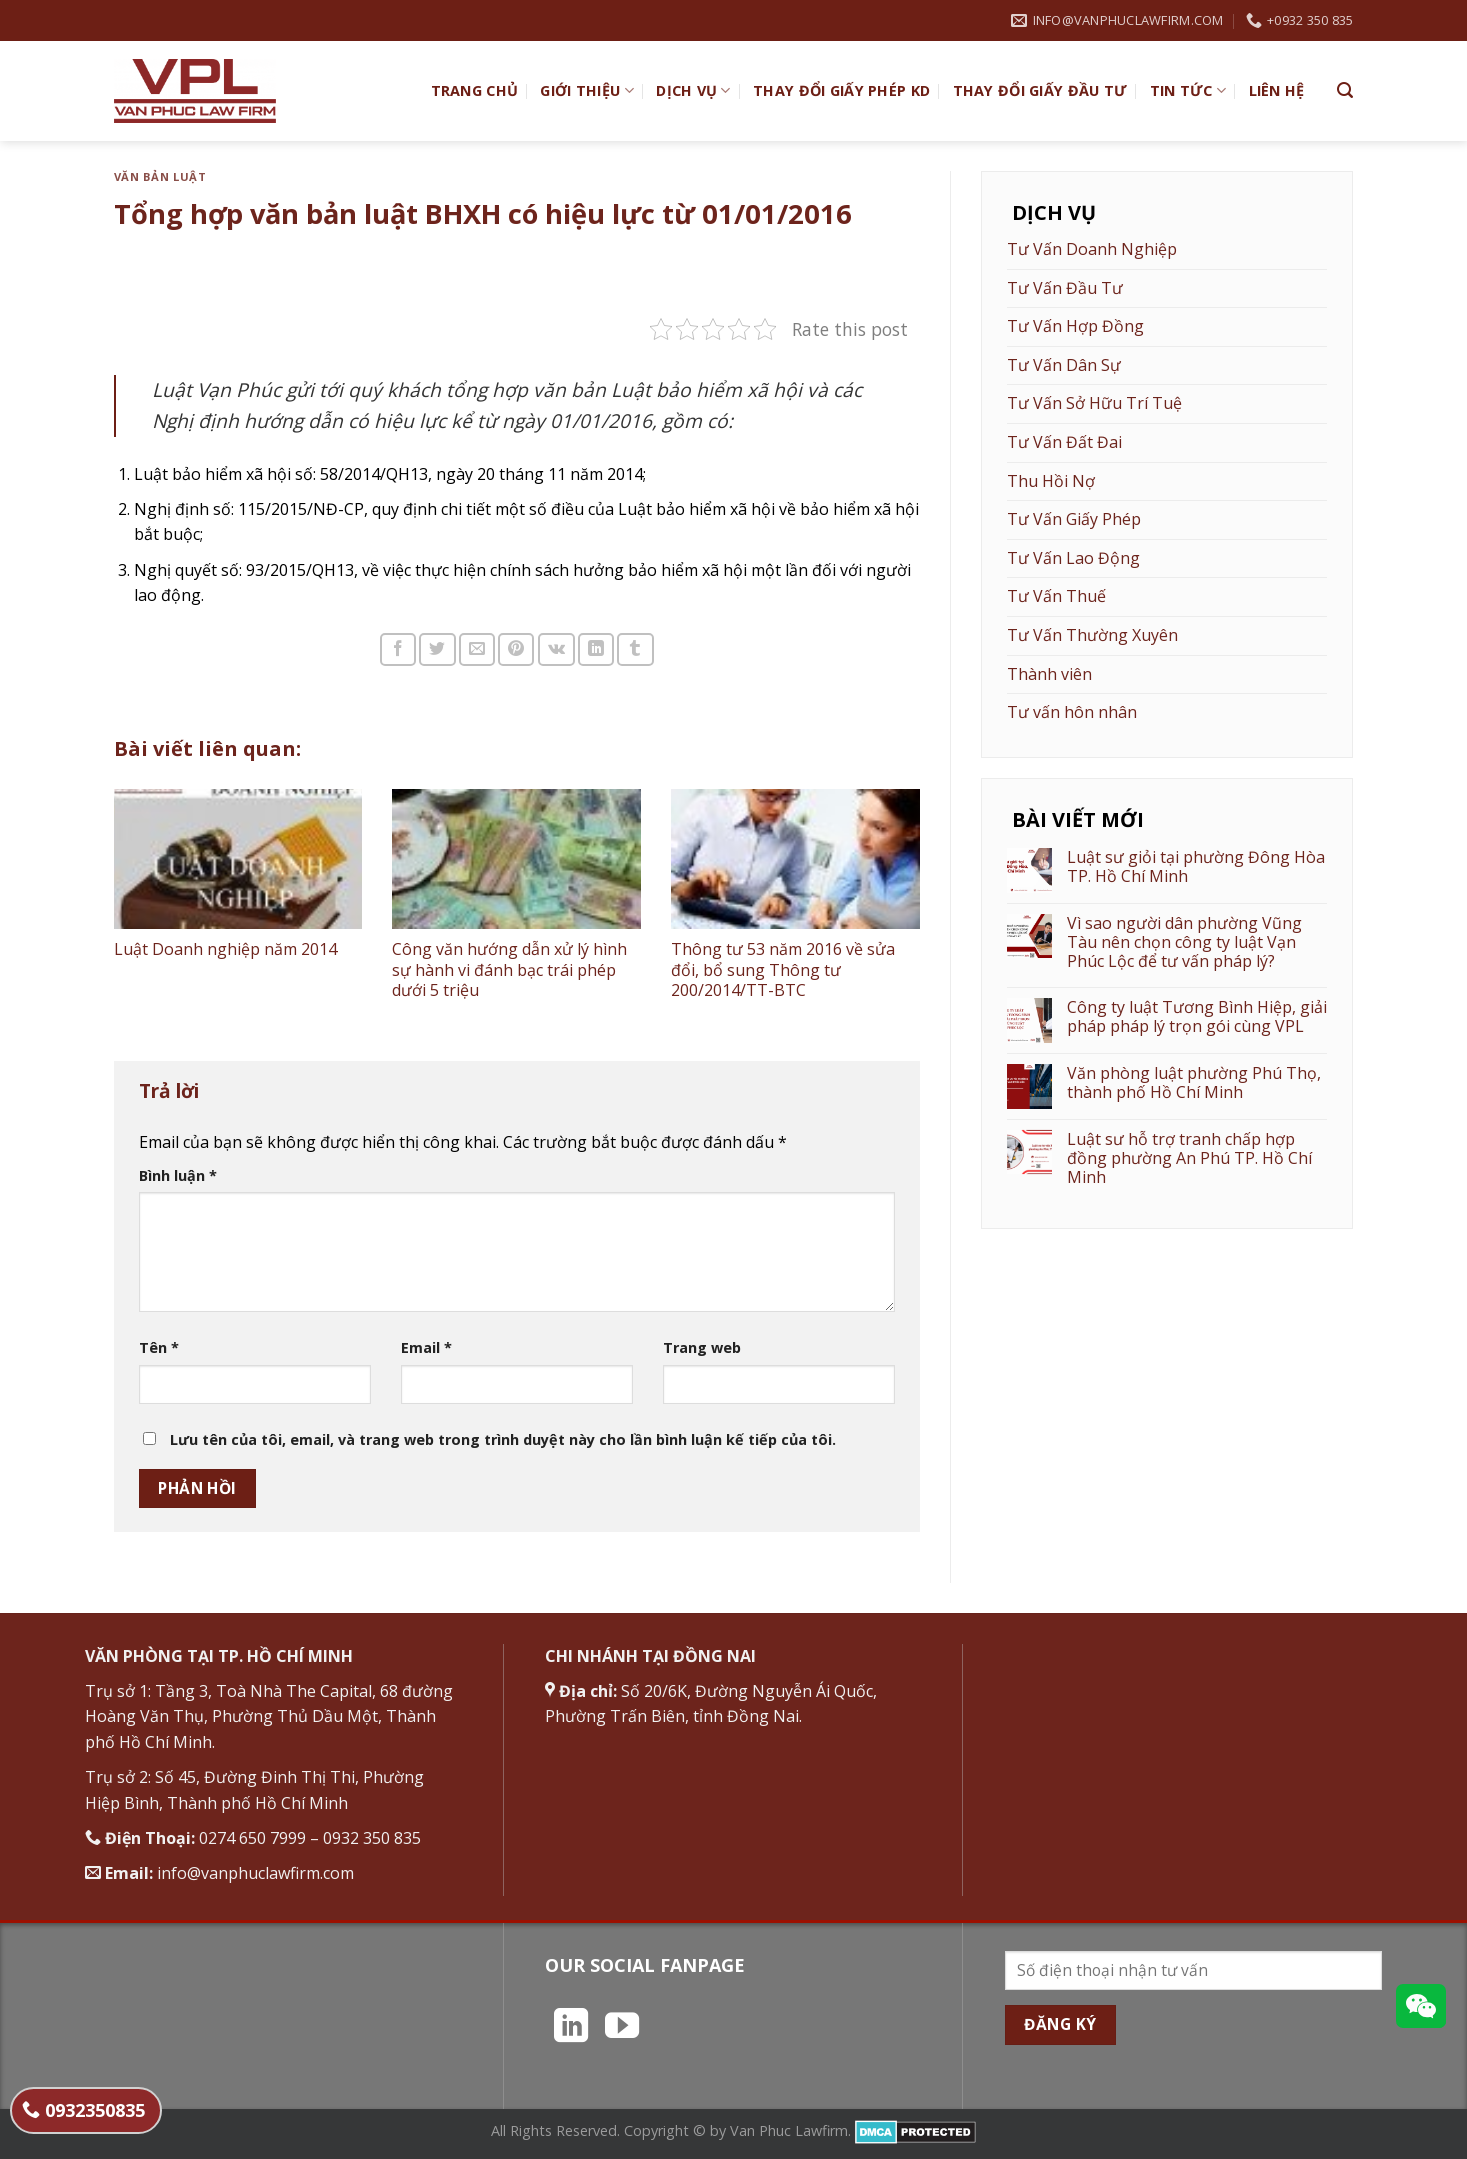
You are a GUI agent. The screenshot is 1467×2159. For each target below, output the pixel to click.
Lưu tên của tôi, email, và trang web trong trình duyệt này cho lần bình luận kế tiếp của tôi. (503, 1439)
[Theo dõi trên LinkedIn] (571, 2028)
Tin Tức (1188, 91)
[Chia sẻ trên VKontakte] (556, 649)
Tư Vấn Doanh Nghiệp (1092, 249)
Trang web (702, 1347)
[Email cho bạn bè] (477, 649)
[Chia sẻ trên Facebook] (398, 649)
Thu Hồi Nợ (1051, 481)
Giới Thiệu (586, 91)
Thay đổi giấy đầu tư (1040, 90)
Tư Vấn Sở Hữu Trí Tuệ (1094, 403)
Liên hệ (1277, 90)
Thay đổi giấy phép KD (841, 90)
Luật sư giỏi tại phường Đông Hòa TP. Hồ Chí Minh (1196, 867)
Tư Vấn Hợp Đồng (1075, 326)
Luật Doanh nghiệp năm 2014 (225, 949)
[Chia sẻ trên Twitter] (437, 649)
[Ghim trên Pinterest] (516, 649)
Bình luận (178, 1175)
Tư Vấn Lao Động (1073, 558)
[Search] (1345, 90)
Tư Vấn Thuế (1056, 596)
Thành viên (1049, 674)
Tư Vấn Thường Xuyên (1092, 635)
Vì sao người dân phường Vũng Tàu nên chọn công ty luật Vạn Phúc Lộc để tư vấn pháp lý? (1184, 943)
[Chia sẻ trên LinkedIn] (596, 649)
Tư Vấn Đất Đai (1064, 442)
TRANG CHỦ (475, 90)
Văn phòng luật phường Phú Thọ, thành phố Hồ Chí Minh (1194, 1083)
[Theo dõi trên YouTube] (622, 2028)
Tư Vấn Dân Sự (1064, 365)
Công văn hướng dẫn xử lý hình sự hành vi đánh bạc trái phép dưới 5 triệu (509, 970)
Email (426, 1347)
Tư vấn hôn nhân (1072, 712)
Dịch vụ (693, 91)
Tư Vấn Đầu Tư (1065, 288)
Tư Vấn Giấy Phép (1074, 519)
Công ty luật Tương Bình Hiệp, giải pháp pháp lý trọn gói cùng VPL (1197, 1017)
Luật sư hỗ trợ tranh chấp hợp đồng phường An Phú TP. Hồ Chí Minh (1189, 1159)
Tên (159, 1347)
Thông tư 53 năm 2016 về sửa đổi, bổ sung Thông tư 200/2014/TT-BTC (783, 970)
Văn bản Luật (160, 176)
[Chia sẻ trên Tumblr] (635, 649)
